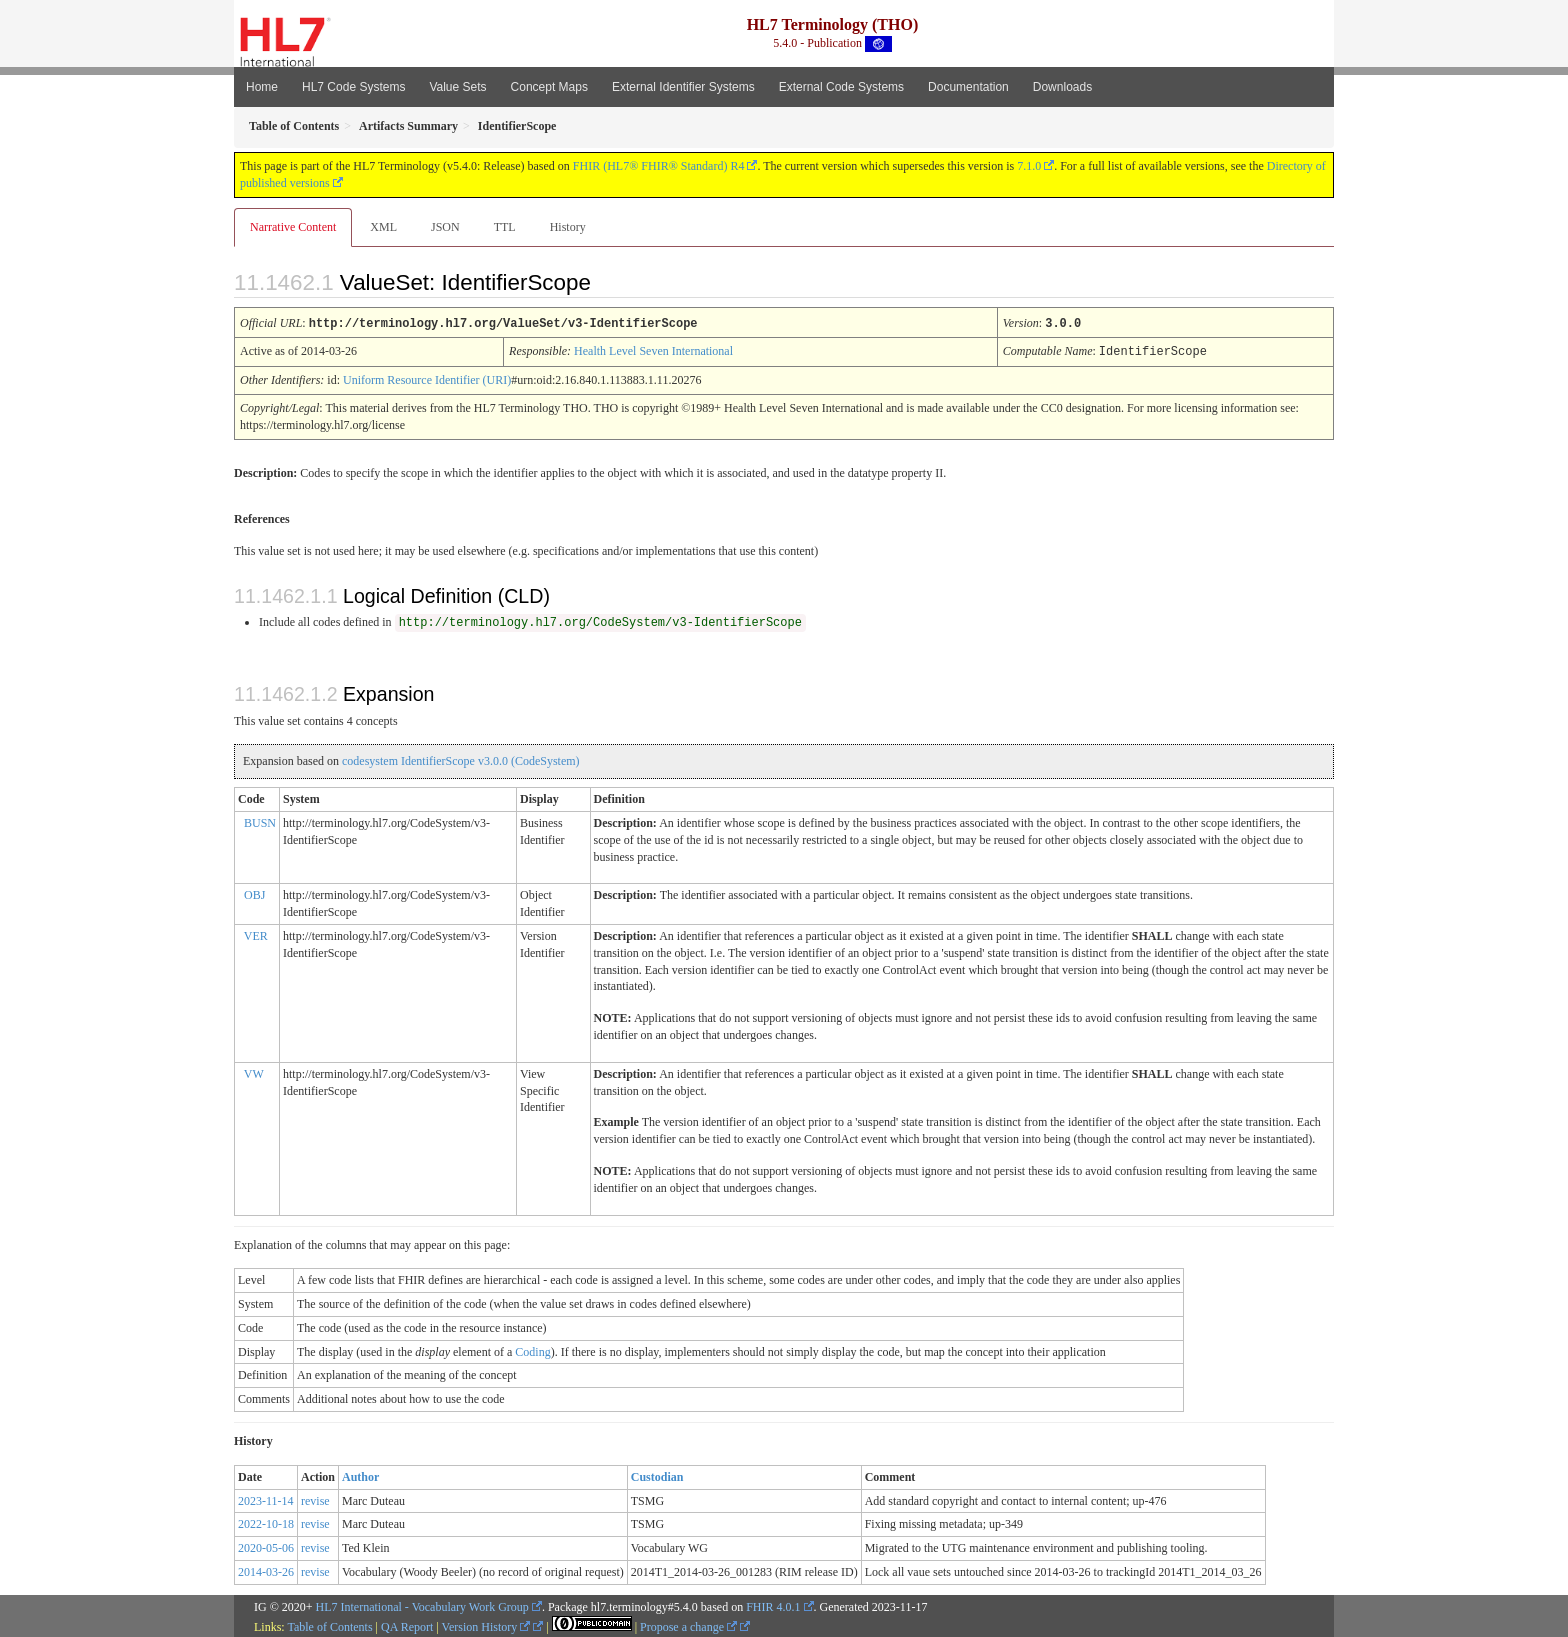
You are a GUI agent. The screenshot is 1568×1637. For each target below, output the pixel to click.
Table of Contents (329, 1625)
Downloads (1062, 87)
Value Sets (457, 87)
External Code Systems (841, 87)
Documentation (968, 87)
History (568, 227)
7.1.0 (1029, 166)
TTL (505, 227)
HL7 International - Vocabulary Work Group (422, 1605)
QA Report (407, 1625)
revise (315, 1499)
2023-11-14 (266, 1499)
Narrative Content (293, 227)
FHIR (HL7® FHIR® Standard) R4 (659, 166)
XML (383, 227)
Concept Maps (549, 87)
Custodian (657, 1475)
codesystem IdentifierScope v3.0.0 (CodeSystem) (461, 759)
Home (262, 87)
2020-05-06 (266, 1546)
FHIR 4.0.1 (773, 1605)
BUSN (260, 821)
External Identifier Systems (683, 87)
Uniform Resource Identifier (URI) (427, 378)
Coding (532, 1350)
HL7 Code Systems (353, 87)
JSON (445, 227)
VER (256, 934)
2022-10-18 (266, 1522)
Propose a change (688, 1625)
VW (254, 1072)
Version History (486, 1625)
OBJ (254, 893)
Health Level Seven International (653, 350)
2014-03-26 (266, 1570)
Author (360, 1475)
